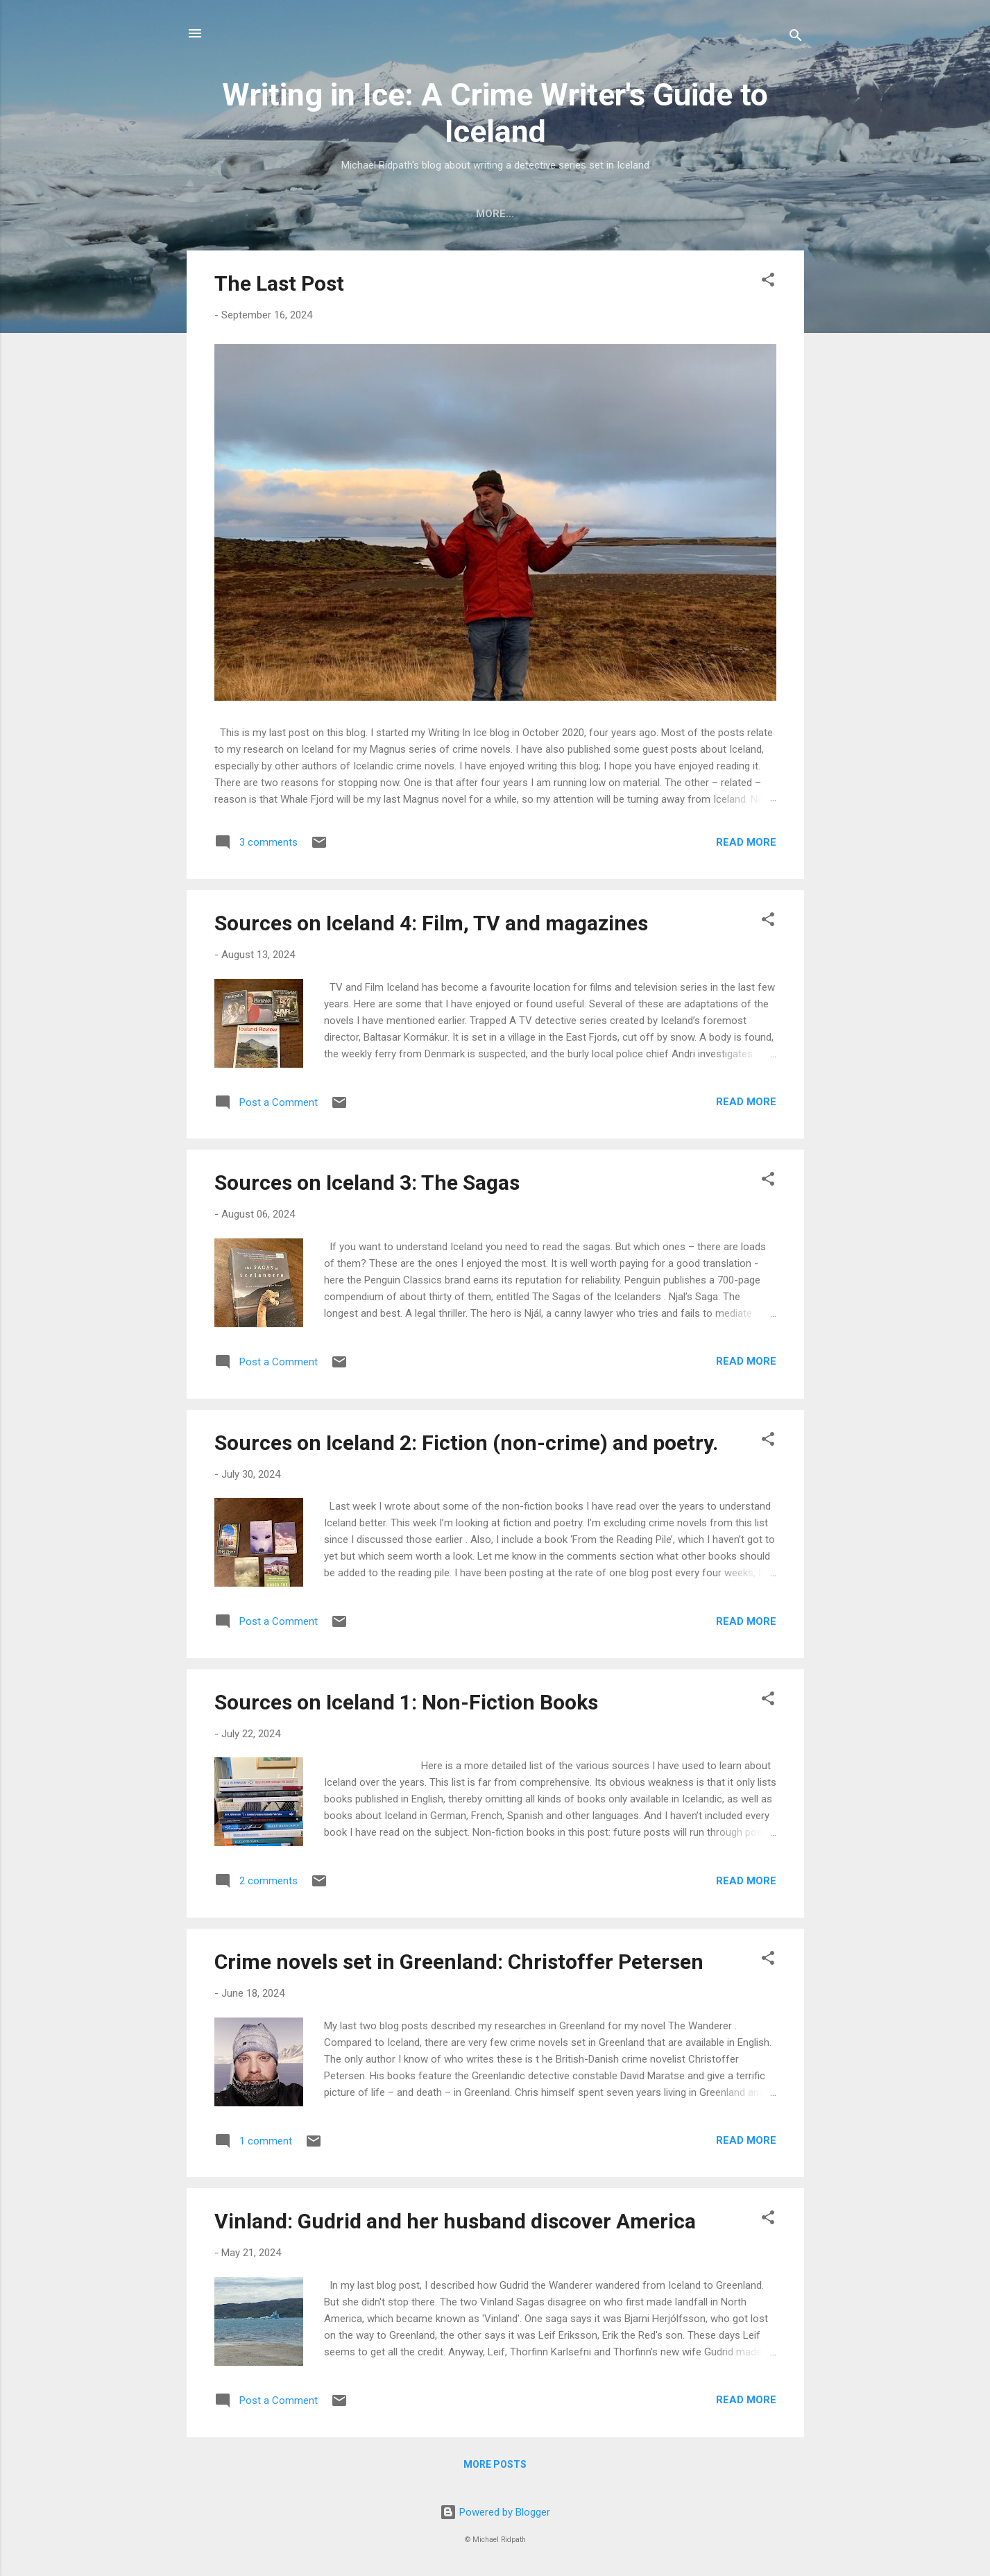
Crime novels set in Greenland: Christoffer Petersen (458, 1964)
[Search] (795, 38)
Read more (746, 845)
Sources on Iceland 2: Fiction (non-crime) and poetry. (466, 1445)
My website (522, 213)
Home (450, 213)
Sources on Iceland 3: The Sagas (367, 1185)
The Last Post (279, 286)
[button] (768, 285)
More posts (495, 2467)
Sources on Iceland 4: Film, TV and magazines (431, 926)
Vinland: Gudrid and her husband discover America (455, 2224)
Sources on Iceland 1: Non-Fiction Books (406, 1705)
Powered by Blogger (495, 2513)
